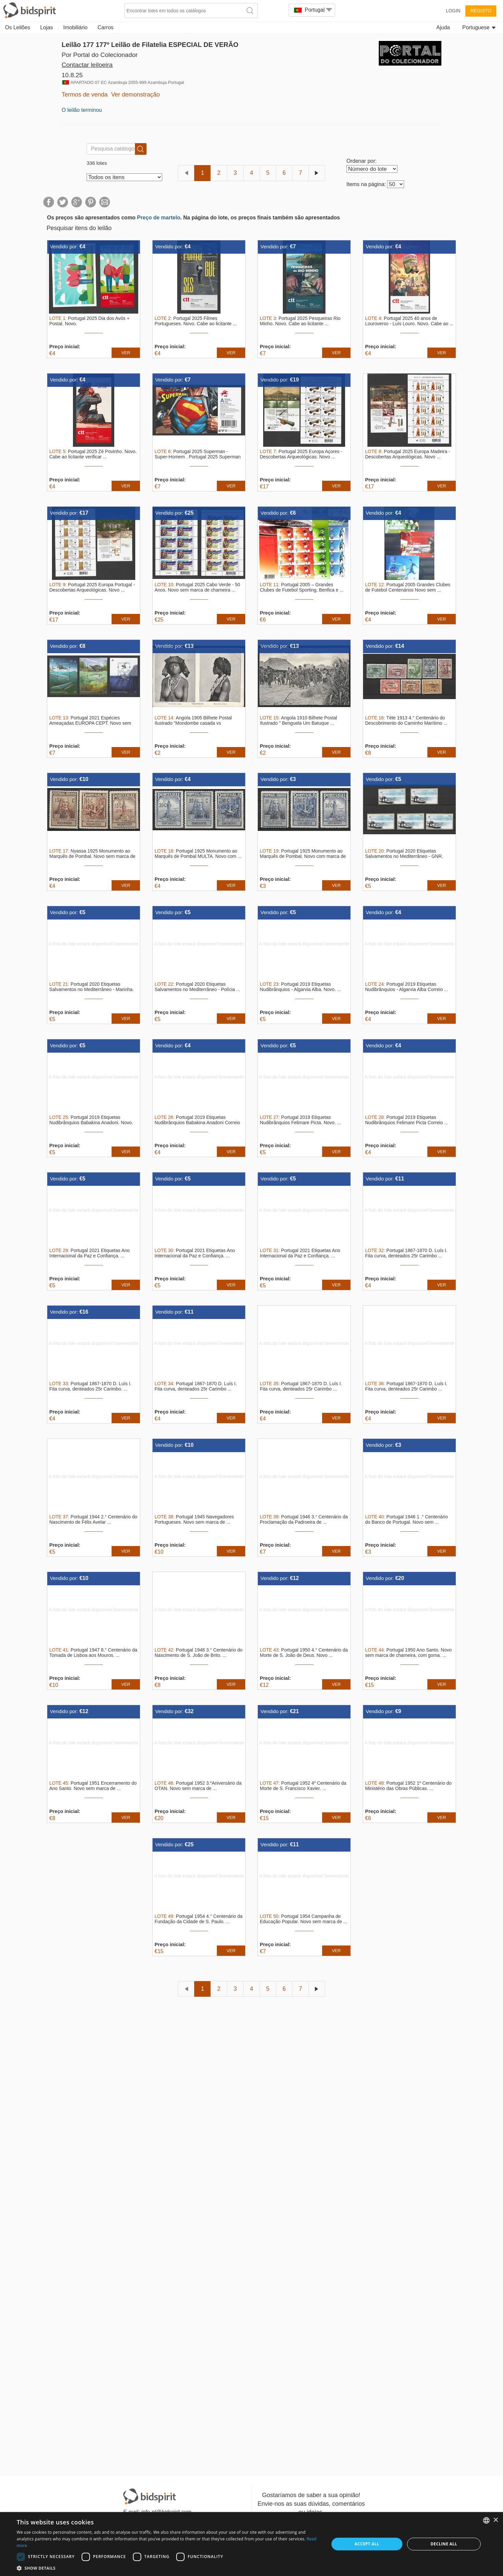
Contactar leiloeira (87, 64)
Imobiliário (75, 27)
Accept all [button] (367, 2544)
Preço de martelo (158, 217)
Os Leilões (17, 27)
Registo (480, 10)
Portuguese (479, 27)
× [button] (495, 2520)
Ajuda (443, 27)
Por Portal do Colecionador (100, 54)
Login (453, 10)
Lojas (46, 27)
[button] (168, 2568)
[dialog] (251, 2544)
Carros (106, 27)
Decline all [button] (444, 2544)
